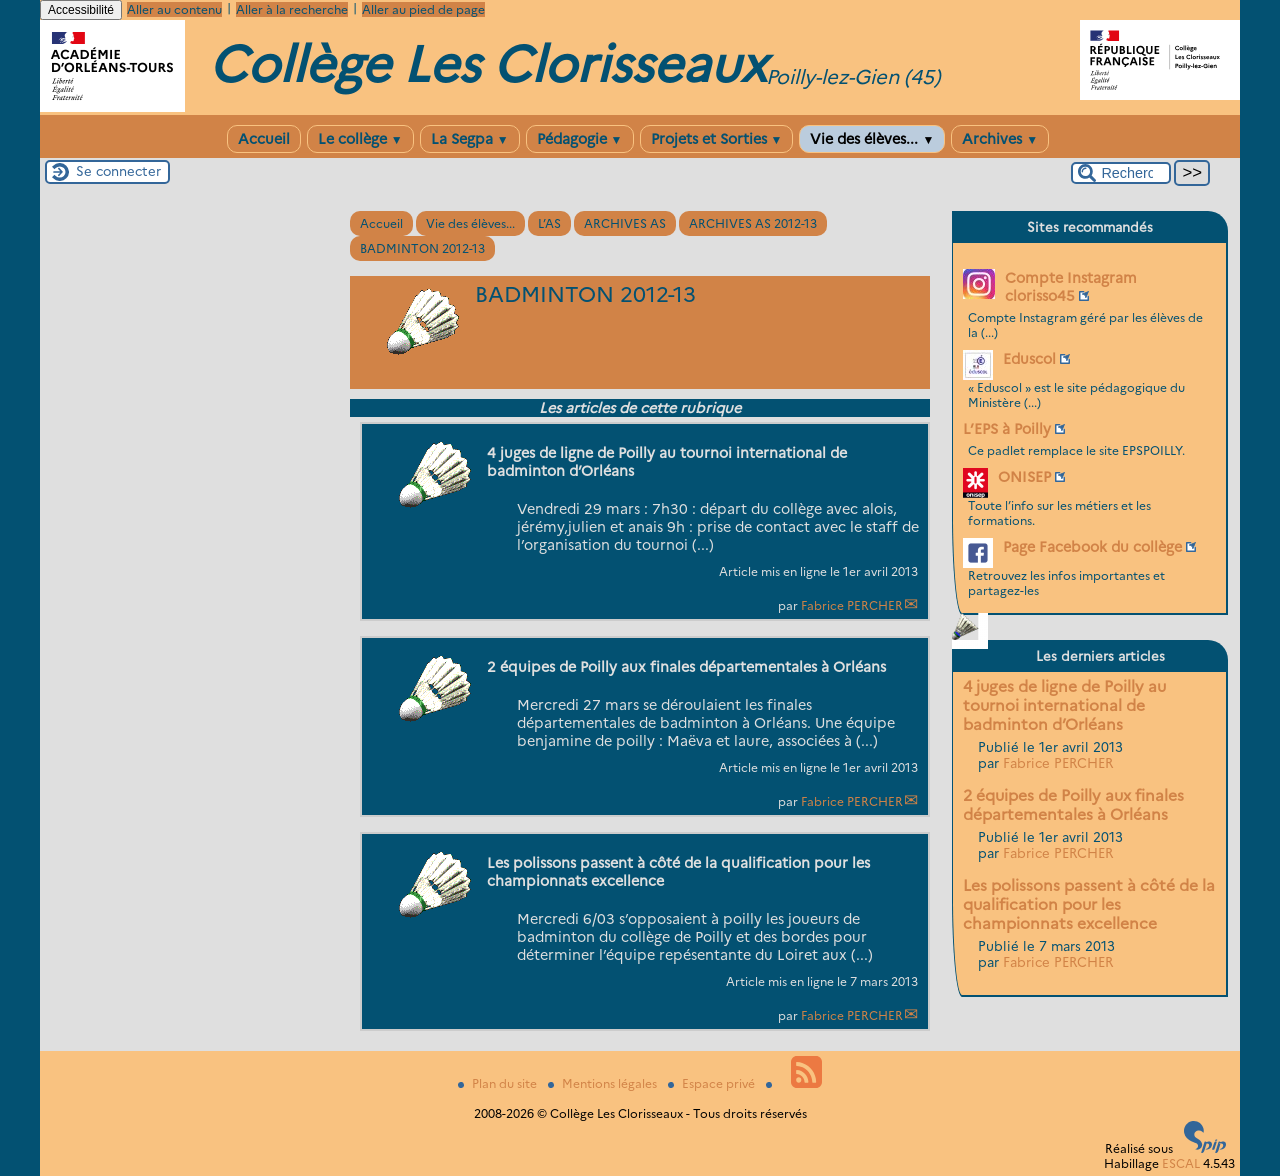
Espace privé (713, 1083)
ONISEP (1024, 477)
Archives (1000, 139)
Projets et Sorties (717, 139)
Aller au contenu (174, 9)
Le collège (360, 139)
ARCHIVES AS (625, 223)
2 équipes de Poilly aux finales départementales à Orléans (1073, 805)
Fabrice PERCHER (852, 605)
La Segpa (470, 139)
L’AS (549, 223)
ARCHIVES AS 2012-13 (753, 223)
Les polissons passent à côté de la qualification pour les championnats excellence (1089, 904)
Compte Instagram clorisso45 (1071, 287)
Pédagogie (580, 139)
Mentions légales (604, 1083)
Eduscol (1029, 359)
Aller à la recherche (292, 9)
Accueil (264, 139)
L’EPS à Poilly (1007, 429)
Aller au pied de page (423, 9)
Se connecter (118, 171)
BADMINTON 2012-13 (422, 248)
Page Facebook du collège (1092, 547)
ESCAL (1181, 1163)
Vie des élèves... (872, 139)
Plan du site (499, 1083)
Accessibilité (81, 10)
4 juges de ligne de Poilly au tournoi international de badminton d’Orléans (1064, 705)
